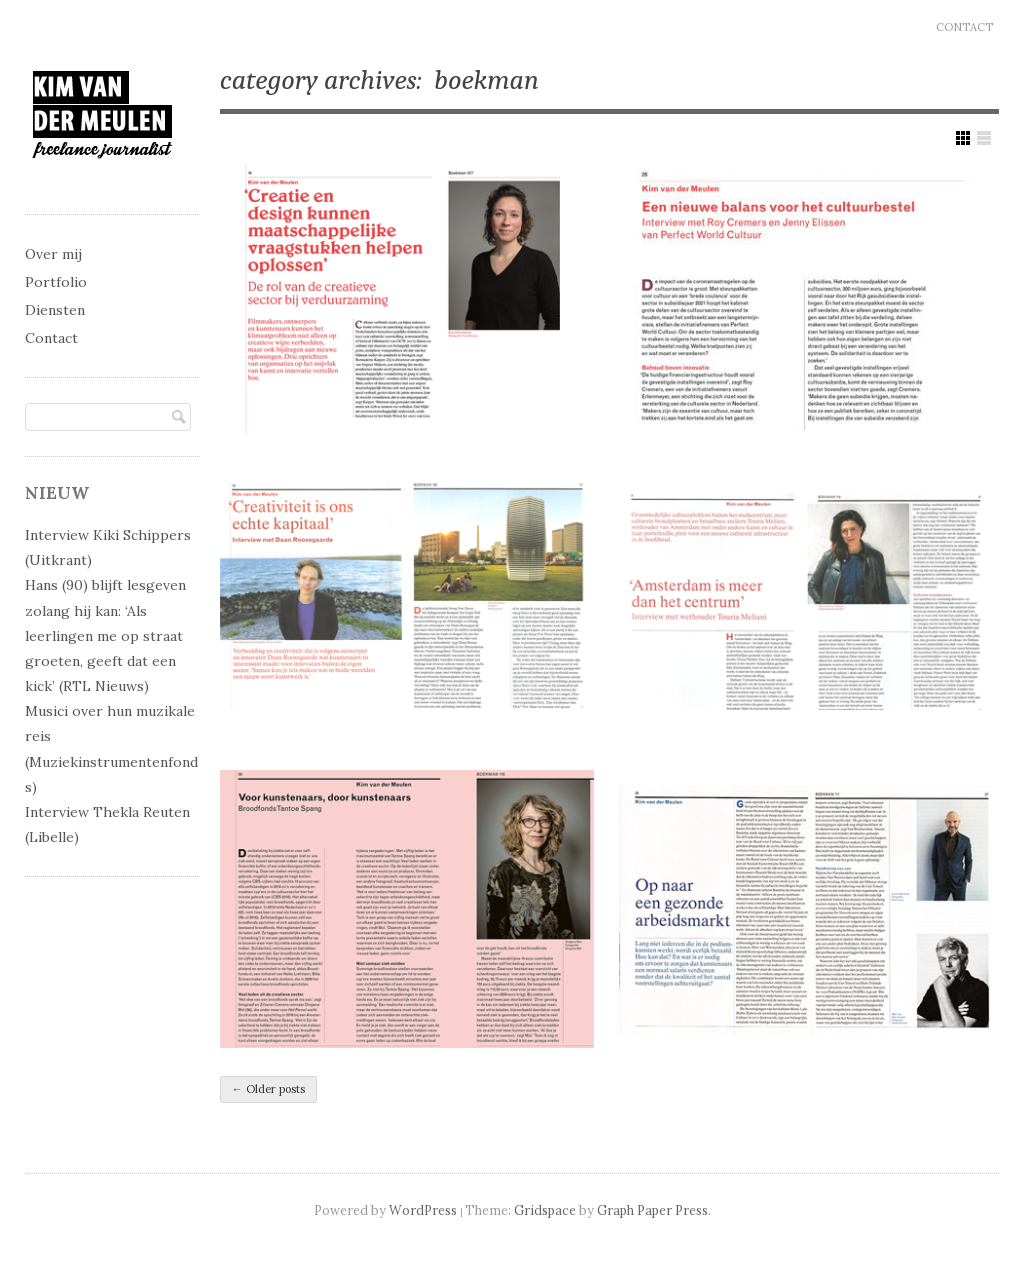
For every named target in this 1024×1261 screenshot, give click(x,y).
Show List (984, 138)
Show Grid (963, 138)
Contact (964, 27)
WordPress (423, 1210)
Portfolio (56, 282)
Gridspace (545, 1210)
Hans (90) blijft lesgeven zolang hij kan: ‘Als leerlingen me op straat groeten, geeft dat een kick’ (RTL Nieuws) (105, 635)
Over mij (53, 254)
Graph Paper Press (652, 1210)
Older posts (268, 1089)
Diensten (55, 310)
